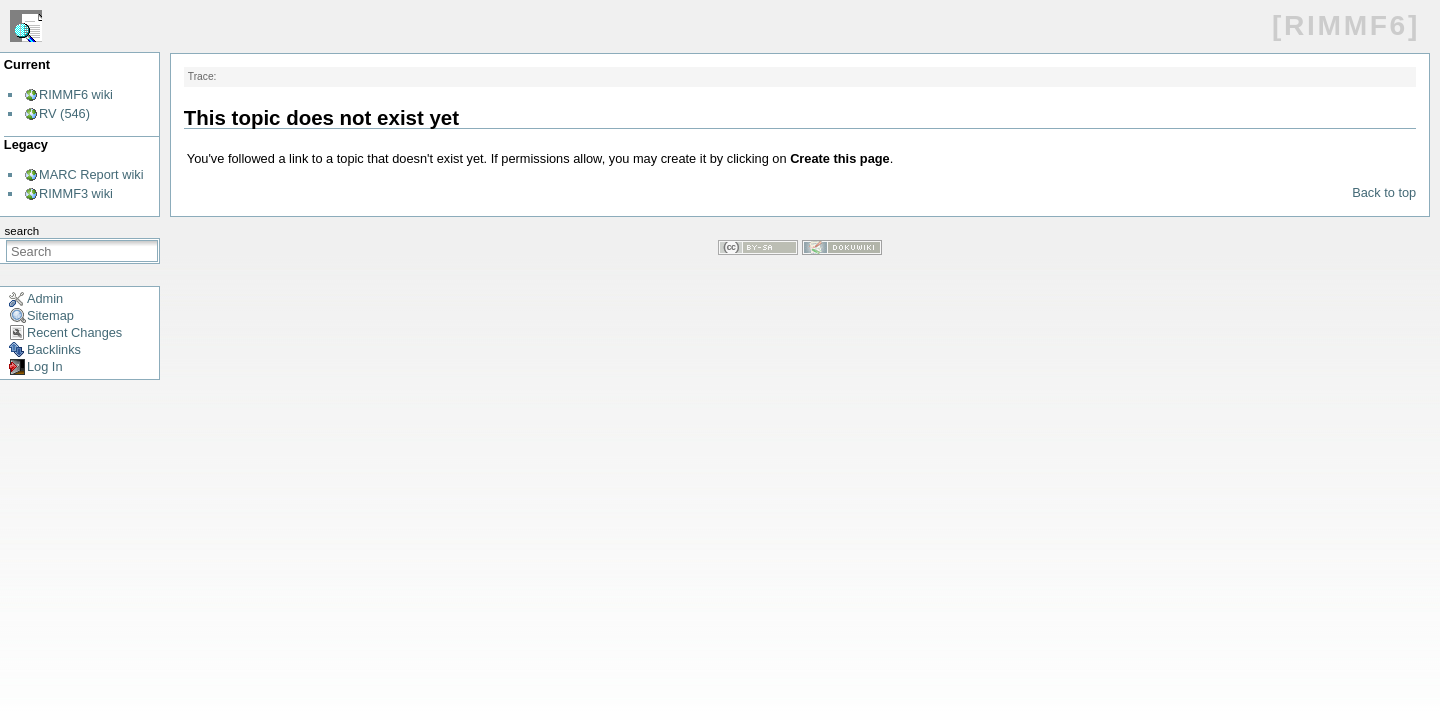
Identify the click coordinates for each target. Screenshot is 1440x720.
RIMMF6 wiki (76, 94)
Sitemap (50, 315)
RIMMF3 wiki (76, 193)
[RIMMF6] (1346, 25)
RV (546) (64, 113)
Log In (45, 366)
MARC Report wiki (91, 174)
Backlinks (54, 349)
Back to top (1384, 192)
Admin (45, 298)
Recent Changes (74, 332)
